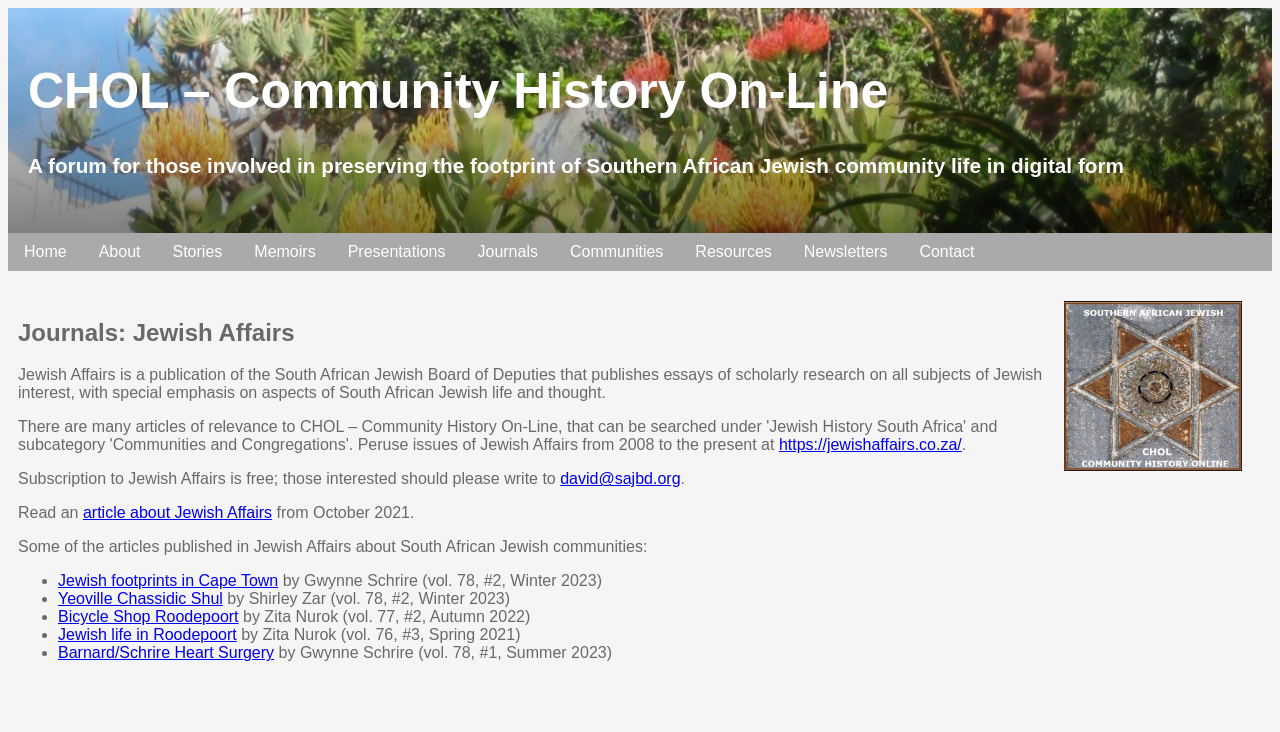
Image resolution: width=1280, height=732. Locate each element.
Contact (946, 251)
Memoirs (284, 251)
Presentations (397, 251)
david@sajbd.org (620, 478)
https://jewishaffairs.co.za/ (870, 444)
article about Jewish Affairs (177, 512)
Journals (507, 251)
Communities (616, 251)
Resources (733, 251)
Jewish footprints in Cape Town (168, 580)
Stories (198, 251)
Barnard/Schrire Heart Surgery (166, 652)
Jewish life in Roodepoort (147, 634)
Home (45, 251)
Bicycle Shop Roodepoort (148, 616)
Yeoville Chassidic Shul (140, 598)
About (120, 251)
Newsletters (846, 251)
